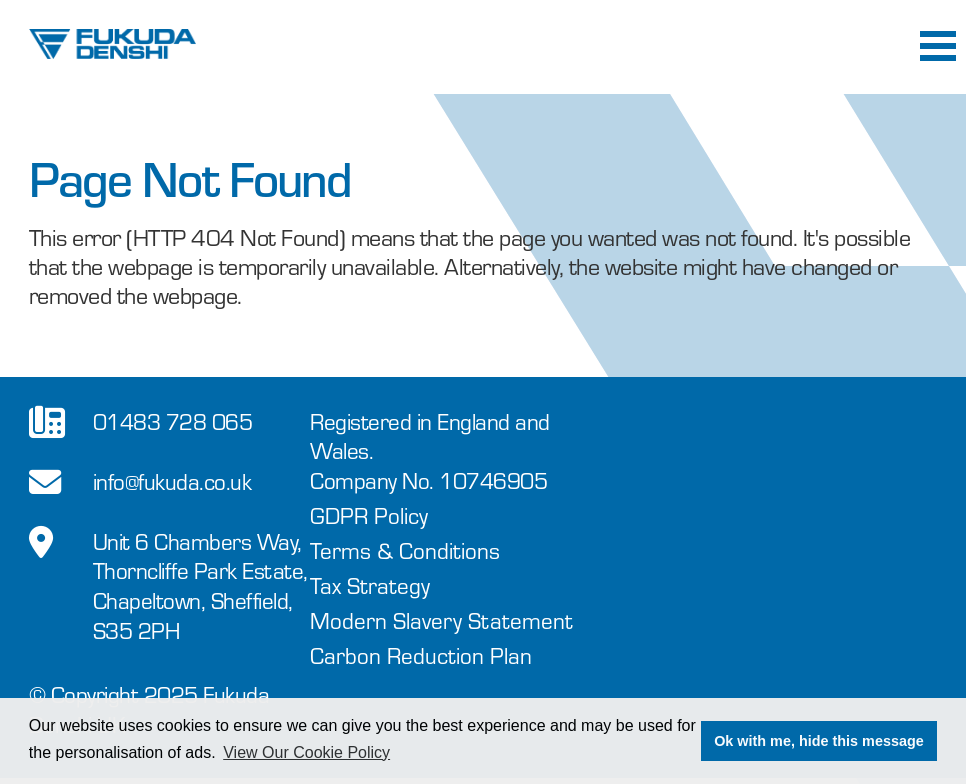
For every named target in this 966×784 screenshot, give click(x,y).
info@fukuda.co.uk (172, 480)
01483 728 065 (173, 420)
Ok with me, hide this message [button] (819, 741)
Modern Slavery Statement (441, 619)
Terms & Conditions (405, 549)
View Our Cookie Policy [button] (306, 752)
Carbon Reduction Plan (421, 654)
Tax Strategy (370, 584)
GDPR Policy (369, 514)
